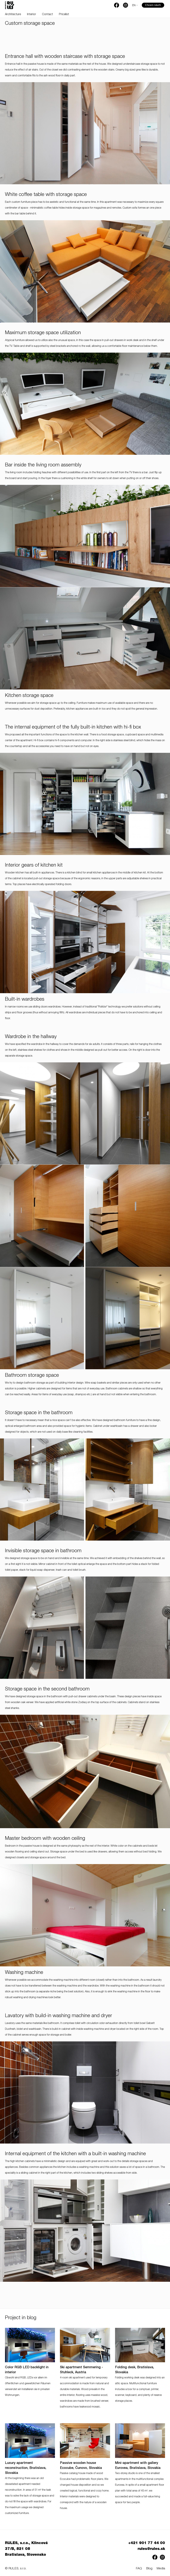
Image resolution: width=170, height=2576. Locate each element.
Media (161, 2568)
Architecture (13, 14)
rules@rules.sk (151, 2549)
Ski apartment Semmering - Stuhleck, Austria (81, 2370)
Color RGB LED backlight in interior (26, 2370)
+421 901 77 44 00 (146, 2543)
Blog (149, 2568)
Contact (47, 14)
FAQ (139, 2568)
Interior (31, 14)
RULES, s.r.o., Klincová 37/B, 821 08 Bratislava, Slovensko (26, 2549)
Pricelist (64, 14)
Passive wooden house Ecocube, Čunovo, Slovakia (81, 2466)
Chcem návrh (153, 5)
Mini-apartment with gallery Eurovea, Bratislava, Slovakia (138, 2466)
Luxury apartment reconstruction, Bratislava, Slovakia (25, 2468)
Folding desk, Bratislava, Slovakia (134, 2370)
